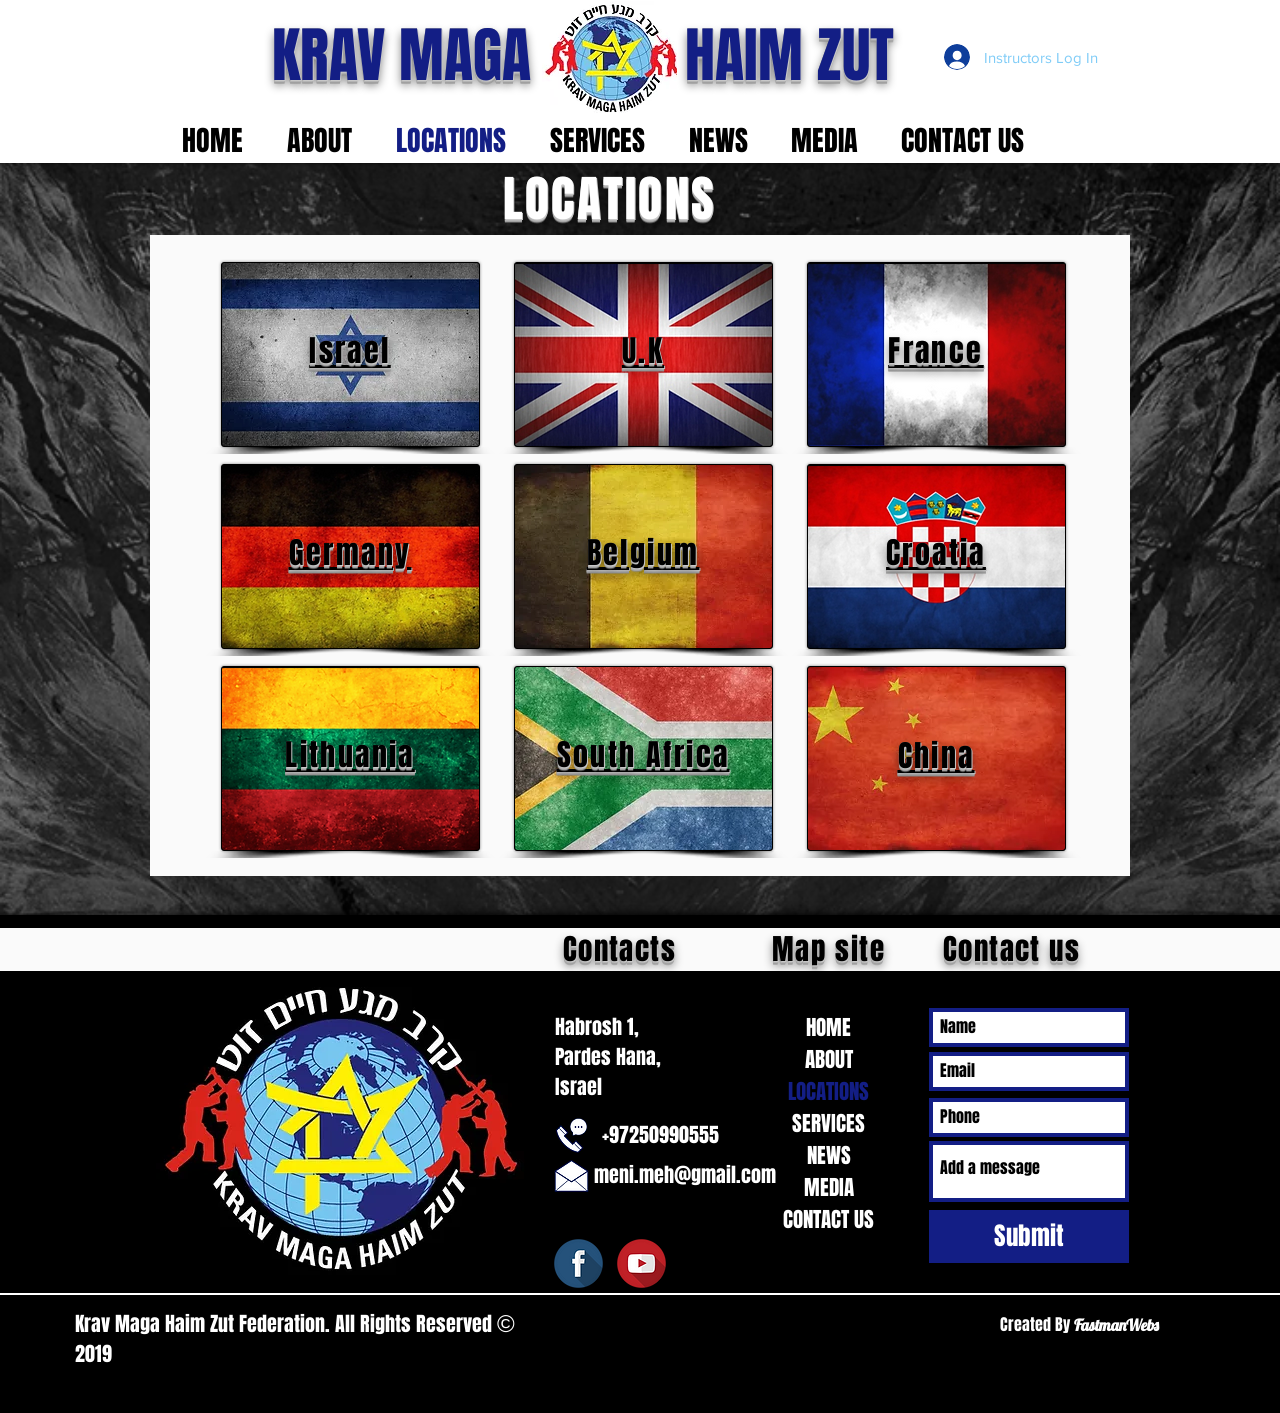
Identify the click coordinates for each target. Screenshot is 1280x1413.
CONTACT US (828, 1219)
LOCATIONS (828, 1091)
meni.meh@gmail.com (685, 1175)
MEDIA (829, 1187)
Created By (1037, 1324)
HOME (828, 1027)
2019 (96, 1354)
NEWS (829, 1155)
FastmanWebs (1116, 1325)
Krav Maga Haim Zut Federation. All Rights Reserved (286, 1324)
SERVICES (828, 1123)
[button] (326, 140)
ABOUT (829, 1059)
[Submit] (1029, 1236)
